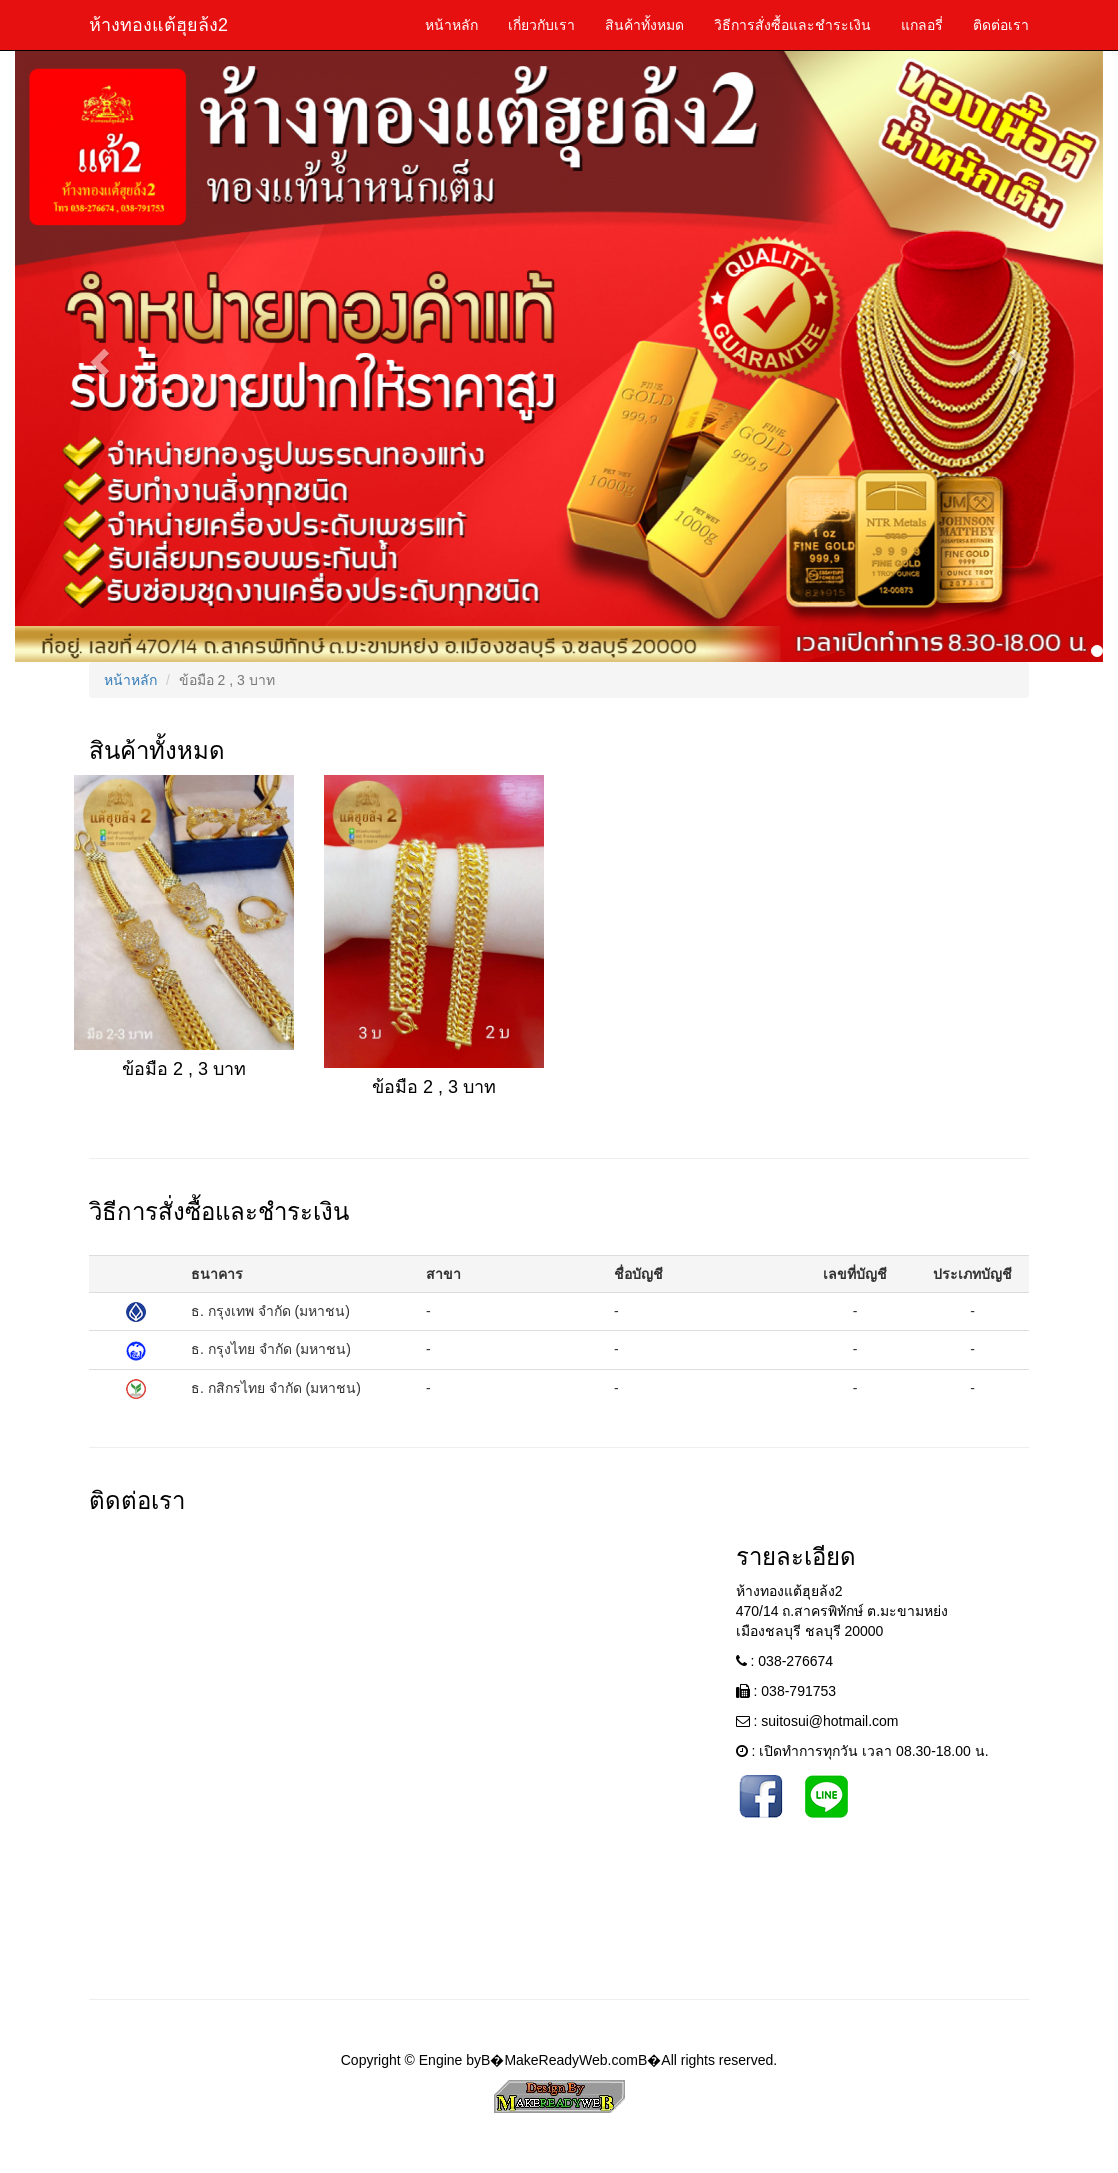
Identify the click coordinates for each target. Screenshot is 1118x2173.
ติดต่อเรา (1001, 25)
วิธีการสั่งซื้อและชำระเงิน (792, 25)
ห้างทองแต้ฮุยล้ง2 (158, 25)
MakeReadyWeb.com (571, 2060)
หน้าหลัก (451, 25)
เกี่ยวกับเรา (541, 25)
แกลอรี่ (922, 25)
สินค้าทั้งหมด (644, 25)
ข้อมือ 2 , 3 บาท (184, 1069)
